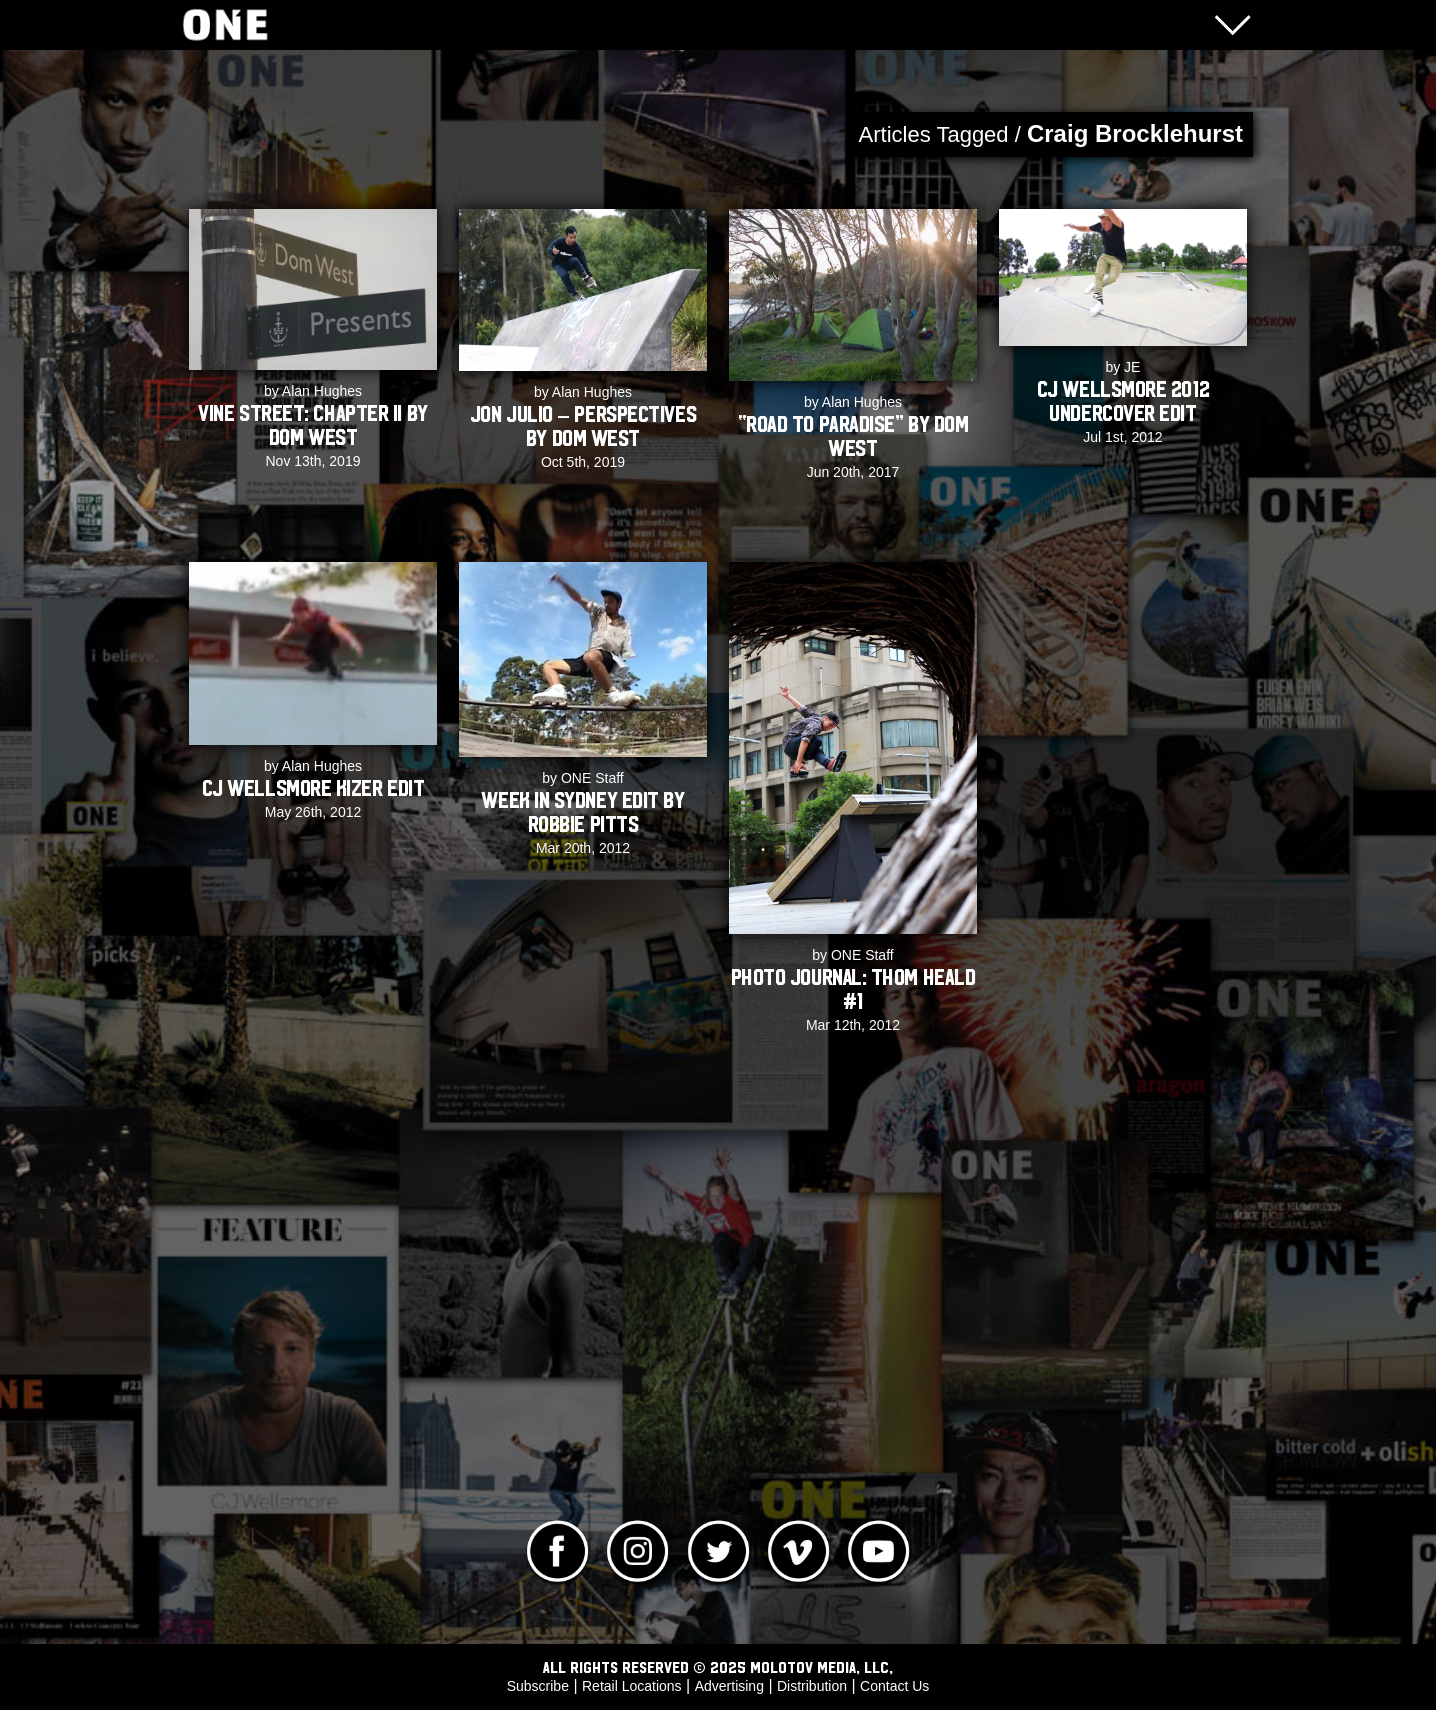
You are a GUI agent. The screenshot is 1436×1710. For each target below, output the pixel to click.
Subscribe (538, 1686)
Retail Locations (632, 1686)
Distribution (812, 1686)
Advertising (729, 1686)
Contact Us (894, 1686)
